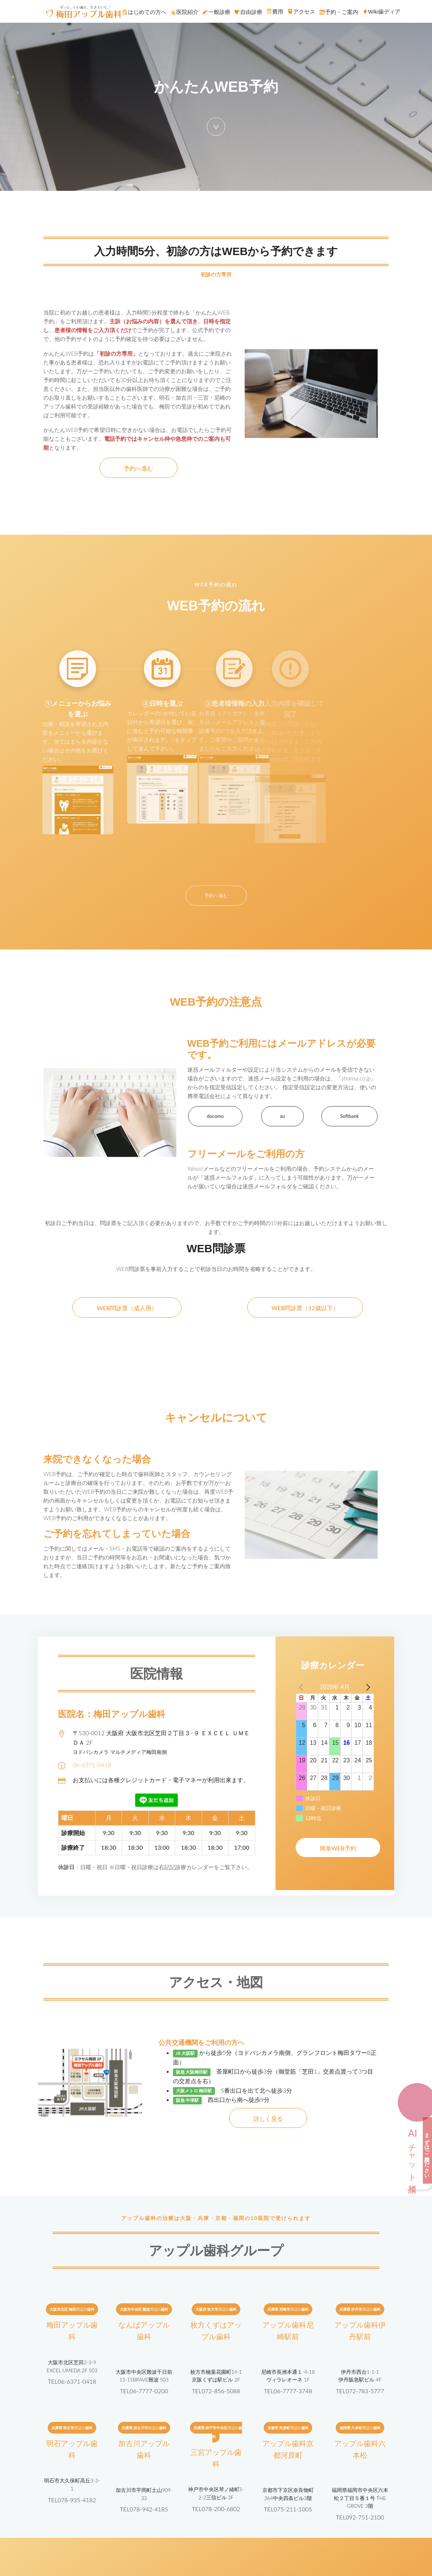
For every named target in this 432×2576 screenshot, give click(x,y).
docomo (215, 1116)
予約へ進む (138, 468)
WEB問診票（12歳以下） (305, 1307)
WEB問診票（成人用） (127, 1307)
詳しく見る (268, 2118)
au (282, 1116)
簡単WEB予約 (338, 1848)
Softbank (349, 1116)
